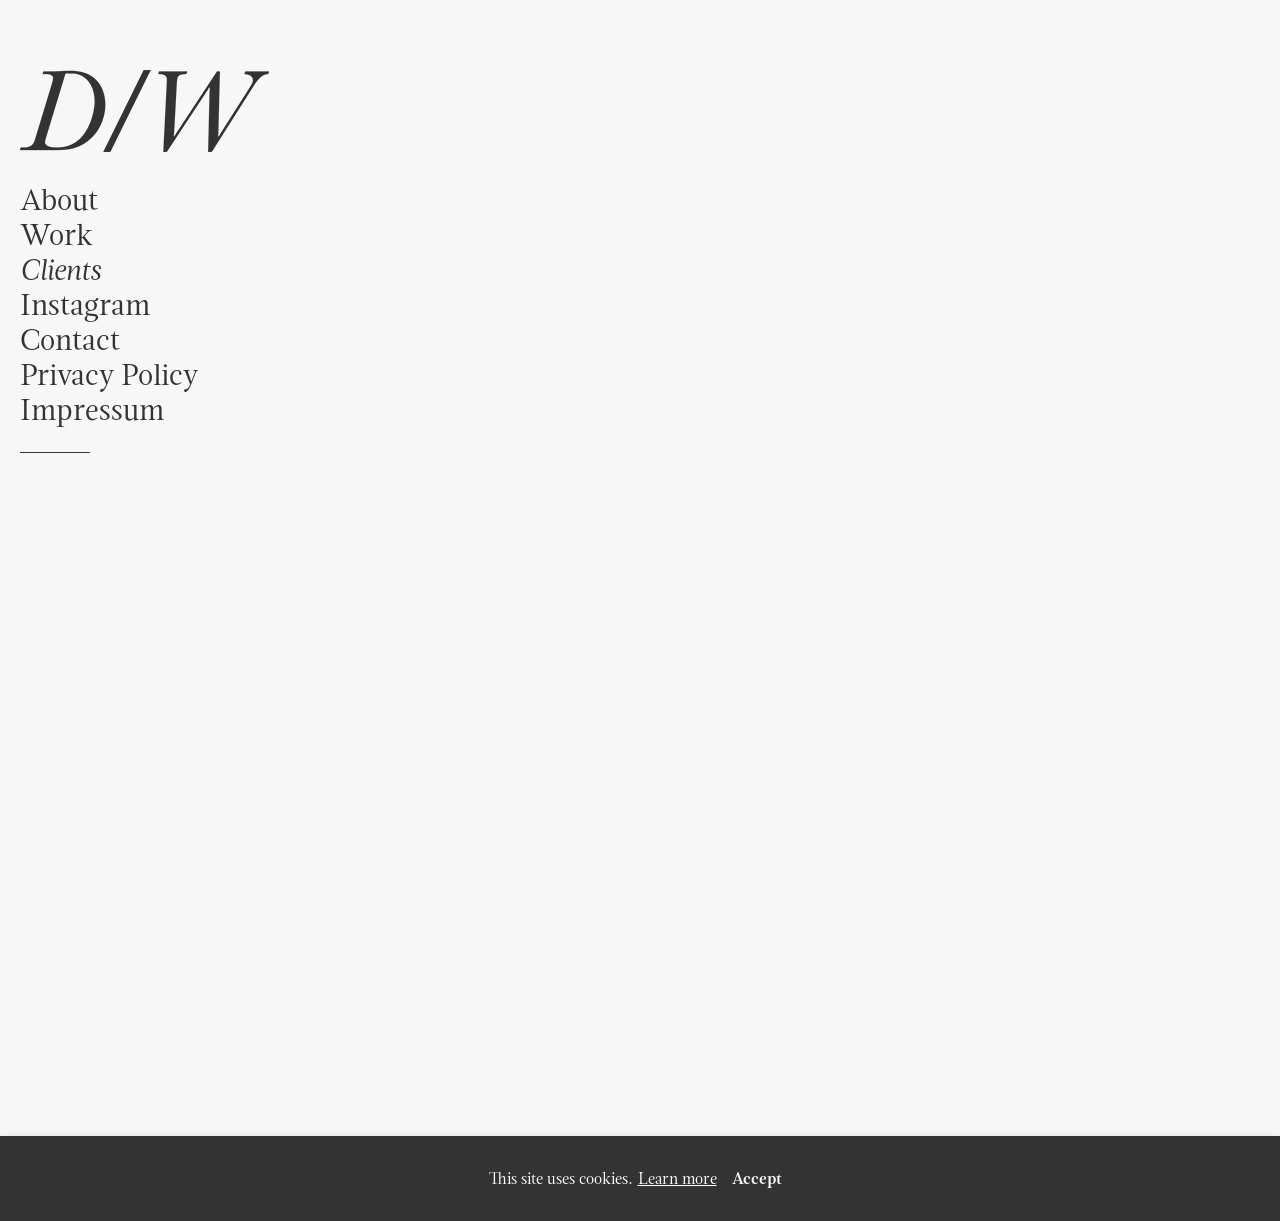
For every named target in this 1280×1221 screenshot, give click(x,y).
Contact (70, 339)
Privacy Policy (109, 374)
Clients (60, 269)
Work (56, 234)
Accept (757, 1178)
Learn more (677, 1178)
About (59, 199)
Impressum (92, 409)
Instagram (85, 304)
